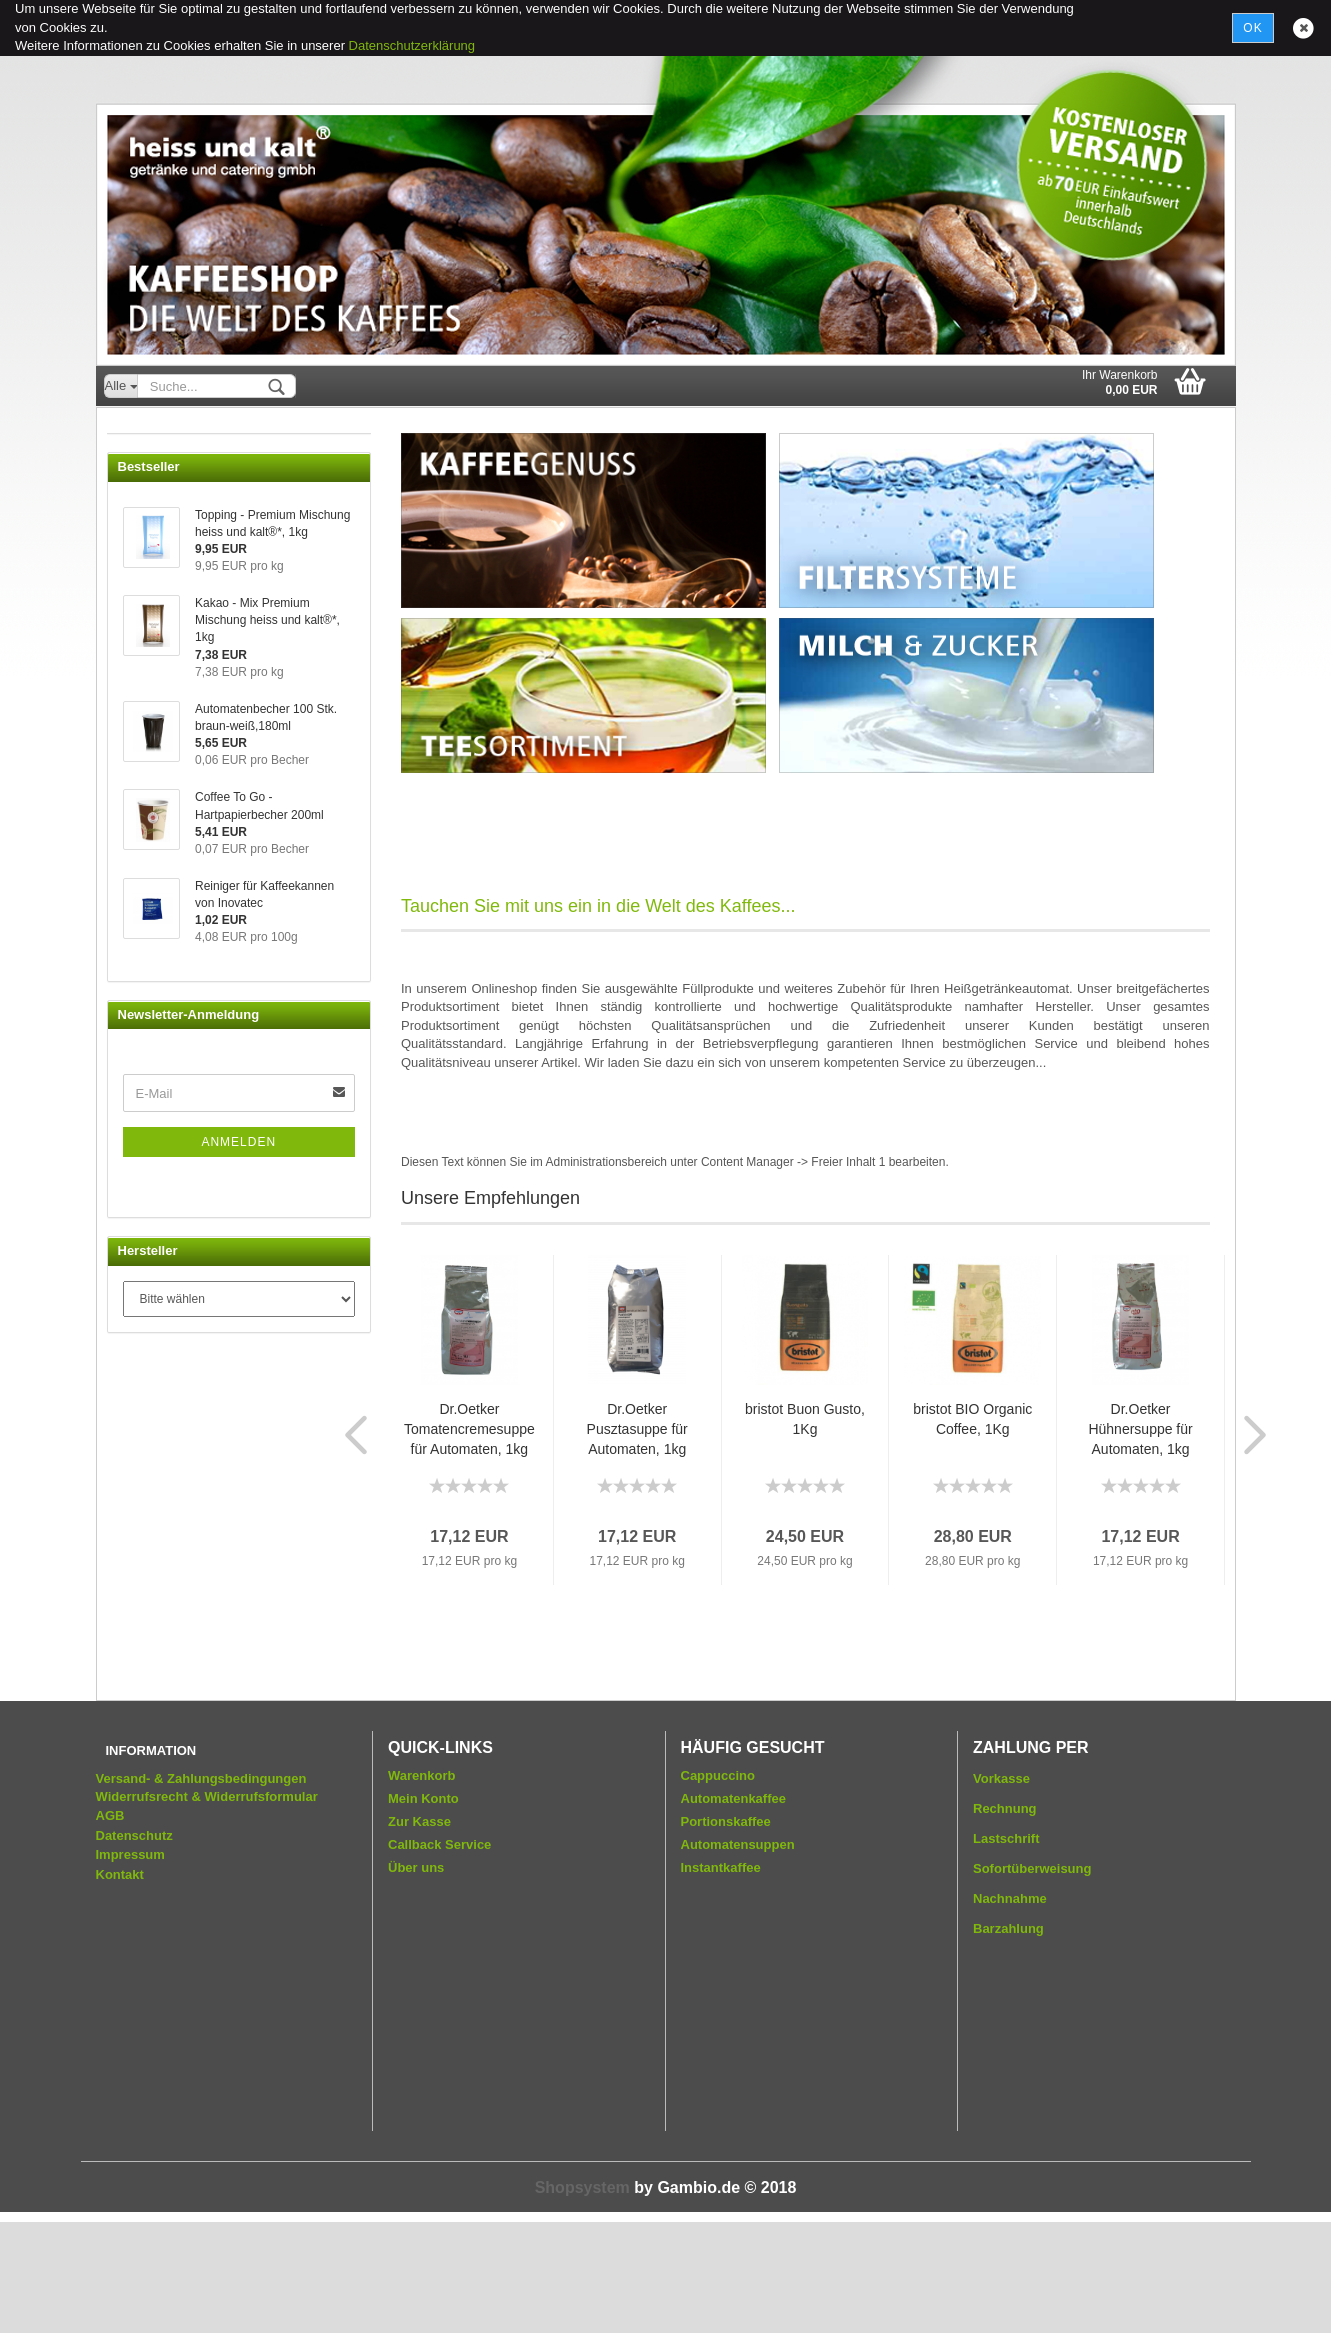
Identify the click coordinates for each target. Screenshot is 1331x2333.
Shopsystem (582, 2298)
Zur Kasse (419, 1932)
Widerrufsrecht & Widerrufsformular (207, 1907)
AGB (110, 1926)
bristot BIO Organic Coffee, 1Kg (972, 1419)
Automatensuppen (738, 1955)
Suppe (142, 689)
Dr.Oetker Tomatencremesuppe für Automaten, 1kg (469, 1429)
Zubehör (147, 769)
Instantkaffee (721, 1978)
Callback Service (439, 1955)
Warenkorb (421, 1886)
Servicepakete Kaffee (184, 452)
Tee (133, 650)
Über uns (416, 1978)
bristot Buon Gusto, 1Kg (805, 1419)
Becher (143, 729)
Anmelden (238, 1577)
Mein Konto (423, 1909)
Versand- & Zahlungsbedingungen (201, 1889)
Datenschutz (134, 1946)
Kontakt (120, 1985)
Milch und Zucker (172, 610)
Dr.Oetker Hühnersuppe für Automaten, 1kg (1140, 1429)
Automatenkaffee (172, 492)
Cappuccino (157, 571)
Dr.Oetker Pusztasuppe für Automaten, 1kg (637, 1429)
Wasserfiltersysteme (181, 848)
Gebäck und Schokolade (194, 808)
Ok (1252, 28)
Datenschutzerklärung (412, 45)
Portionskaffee (726, 1932)
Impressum (130, 1966)
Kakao (141, 531)
